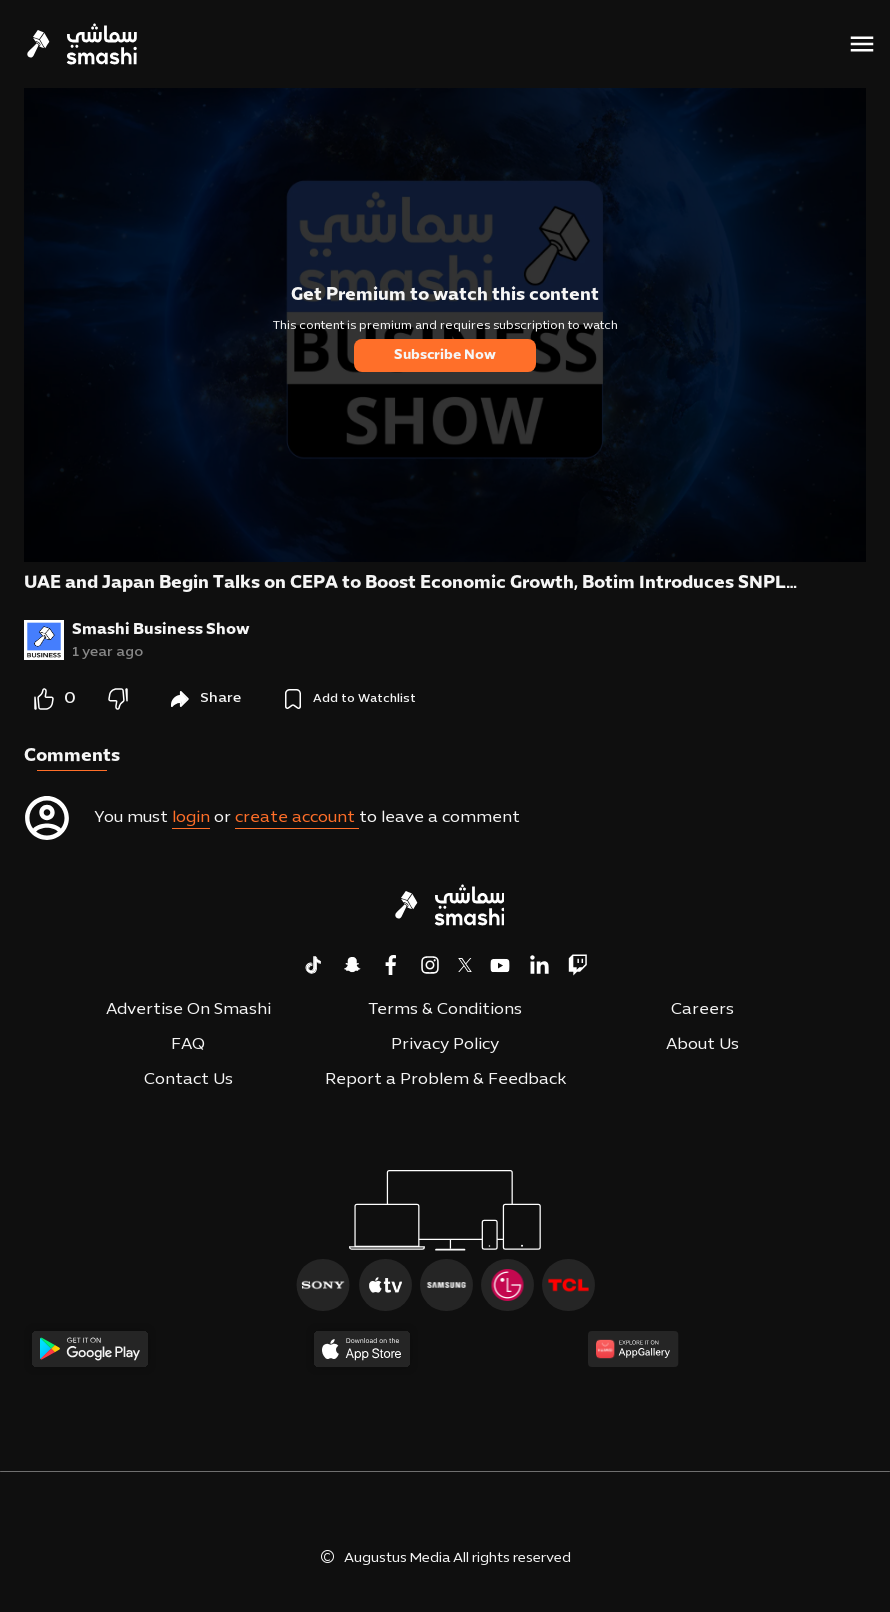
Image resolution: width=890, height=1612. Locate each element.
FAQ (188, 1045)
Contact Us (188, 1080)
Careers (702, 1010)
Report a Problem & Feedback (445, 1080)
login (191, 818)
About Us (702, 1045)
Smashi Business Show (161, 630)
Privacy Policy (445, 1045)
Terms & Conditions (445, 1010)
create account (297, 818)
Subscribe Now (445, 355)
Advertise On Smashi (188, 1010)
